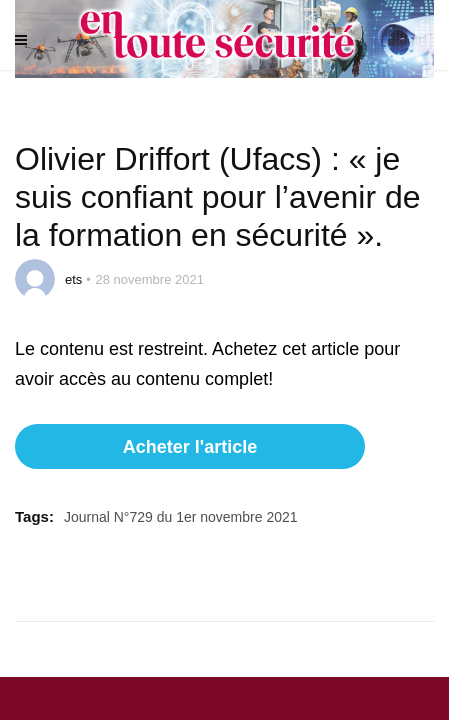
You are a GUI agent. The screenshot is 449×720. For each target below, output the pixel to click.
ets (73, 279)
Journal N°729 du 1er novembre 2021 (181, 517)
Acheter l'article (190, 447)
